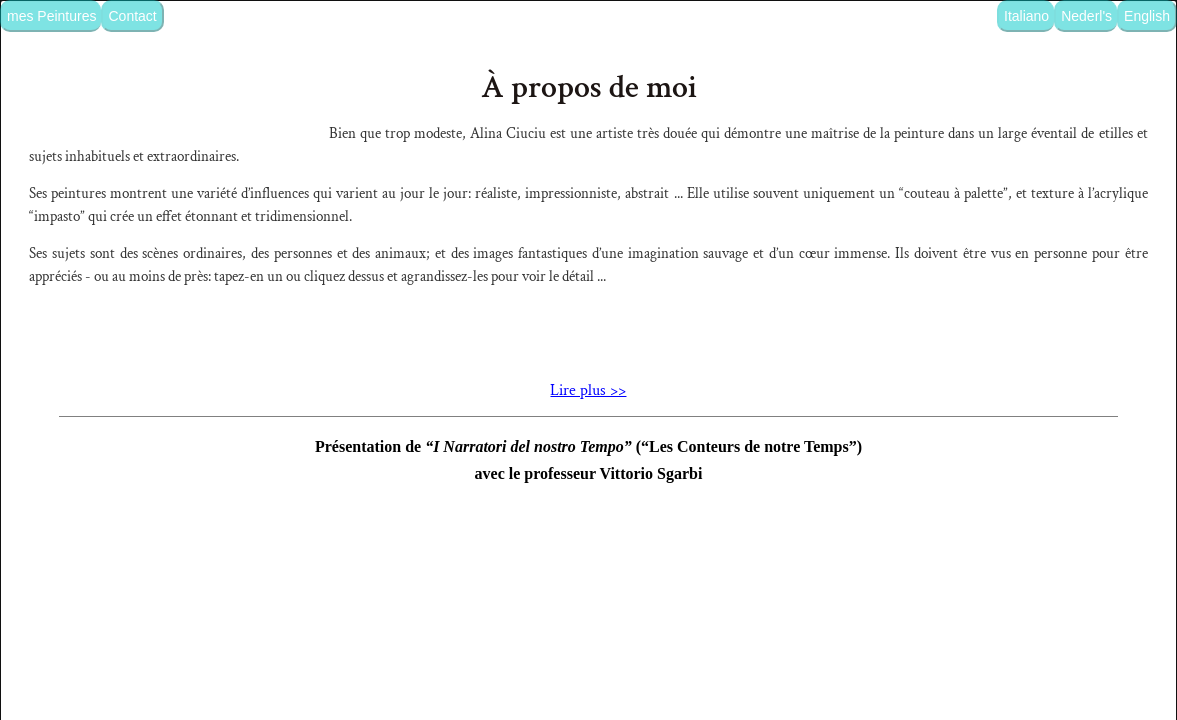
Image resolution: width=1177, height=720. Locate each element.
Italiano (1026, 16)
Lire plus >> (588, 545)
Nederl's (1086, 16)
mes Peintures (51, 16)
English (1147, 16)
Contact (132, 16)
